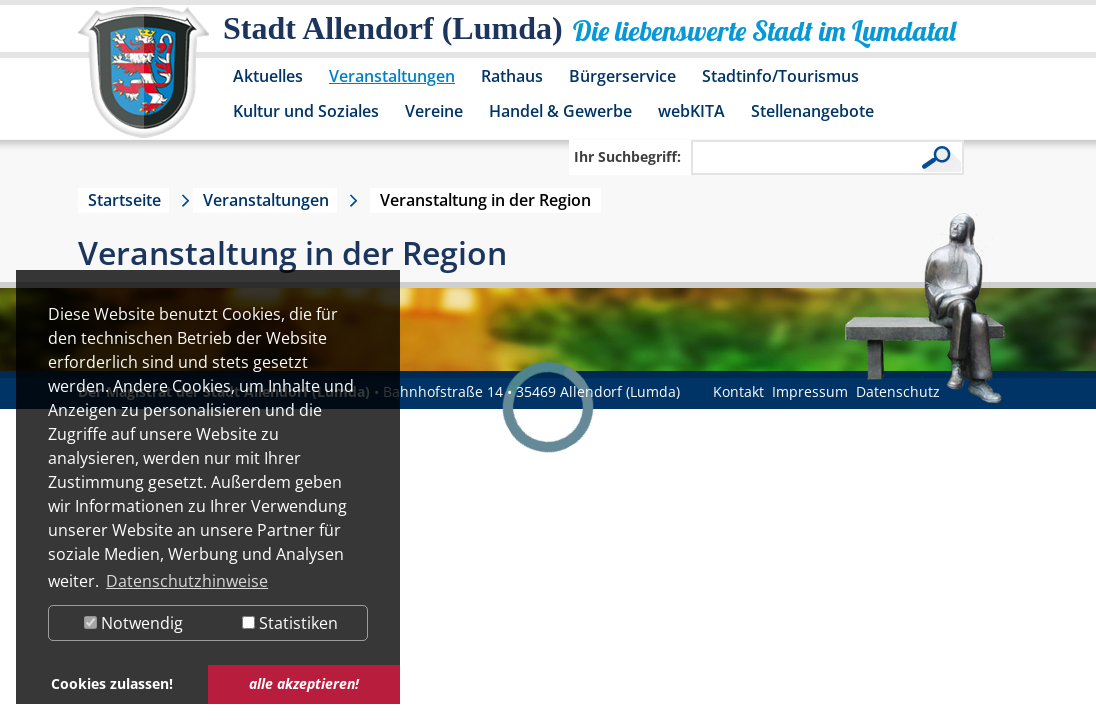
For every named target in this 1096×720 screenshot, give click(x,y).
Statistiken (290, 623)
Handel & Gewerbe (560, 111)
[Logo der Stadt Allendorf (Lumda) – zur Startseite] (143, 82)
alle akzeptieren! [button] (304, 683)
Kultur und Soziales (306, 111)
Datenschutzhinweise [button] (187, 581)
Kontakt (738, 391)
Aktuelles (268, 76)
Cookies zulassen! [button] (112, 683)
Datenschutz (898, 391)
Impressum (810, 391)
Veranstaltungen (392, 76)
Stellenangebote (812, 111)
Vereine (434, 111)
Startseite (124, 200)
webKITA (691, 111)
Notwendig (133, 623)
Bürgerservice (622, 76)
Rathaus (512, 76)
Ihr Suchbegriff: (627, 156)
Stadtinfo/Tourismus (780, 76)
